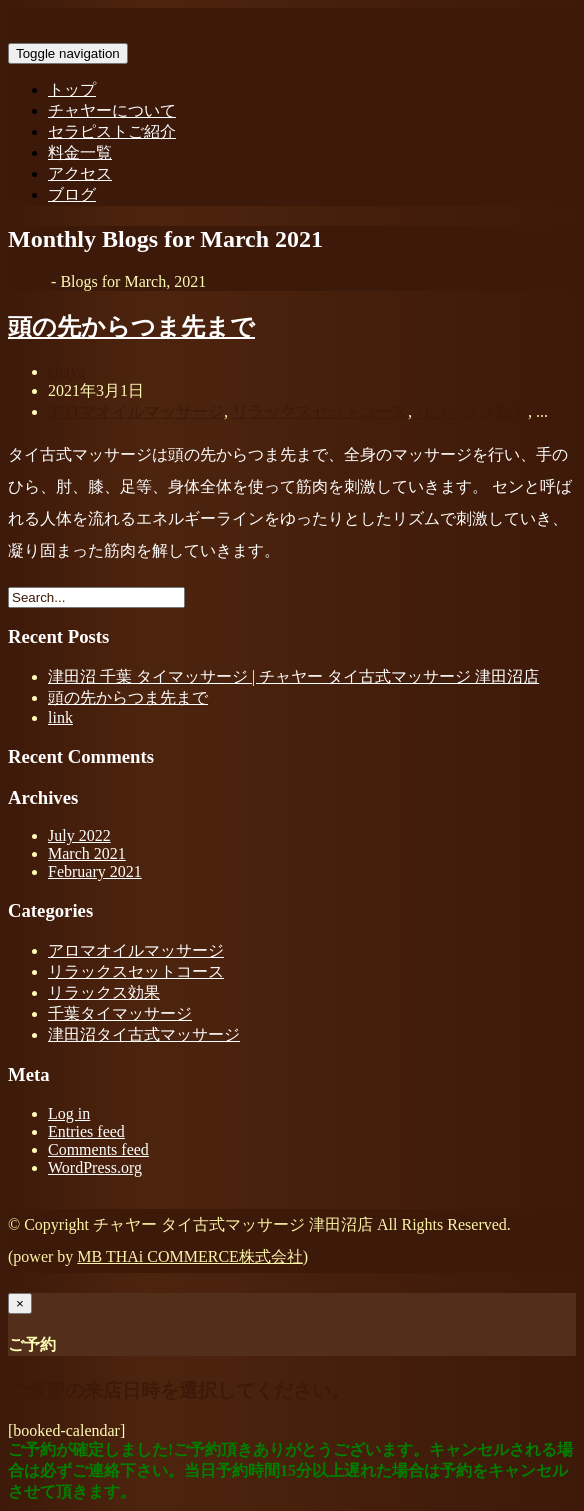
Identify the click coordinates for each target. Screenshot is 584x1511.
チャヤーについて (112, 110)
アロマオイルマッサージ (136, 411)
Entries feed (86, 1131)
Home (27, 281)
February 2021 (95, 871)
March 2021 (87, 853)
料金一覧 (80, 152)
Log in (69, 1113)
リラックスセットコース (320, 411)
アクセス (80, 173)
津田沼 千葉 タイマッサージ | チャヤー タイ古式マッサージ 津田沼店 (293, 676)
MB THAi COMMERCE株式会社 (190, 1256)
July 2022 (79, 835)
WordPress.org (95, 1167)
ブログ (72, 194)
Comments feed (98, 1149)
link (60, 717)
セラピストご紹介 (112, 131)
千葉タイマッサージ (120, 1013)
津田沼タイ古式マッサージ (144, 1034)
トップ (72, 89)
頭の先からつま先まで (131, 327)
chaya (66, 371)
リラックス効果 (472, 411)
